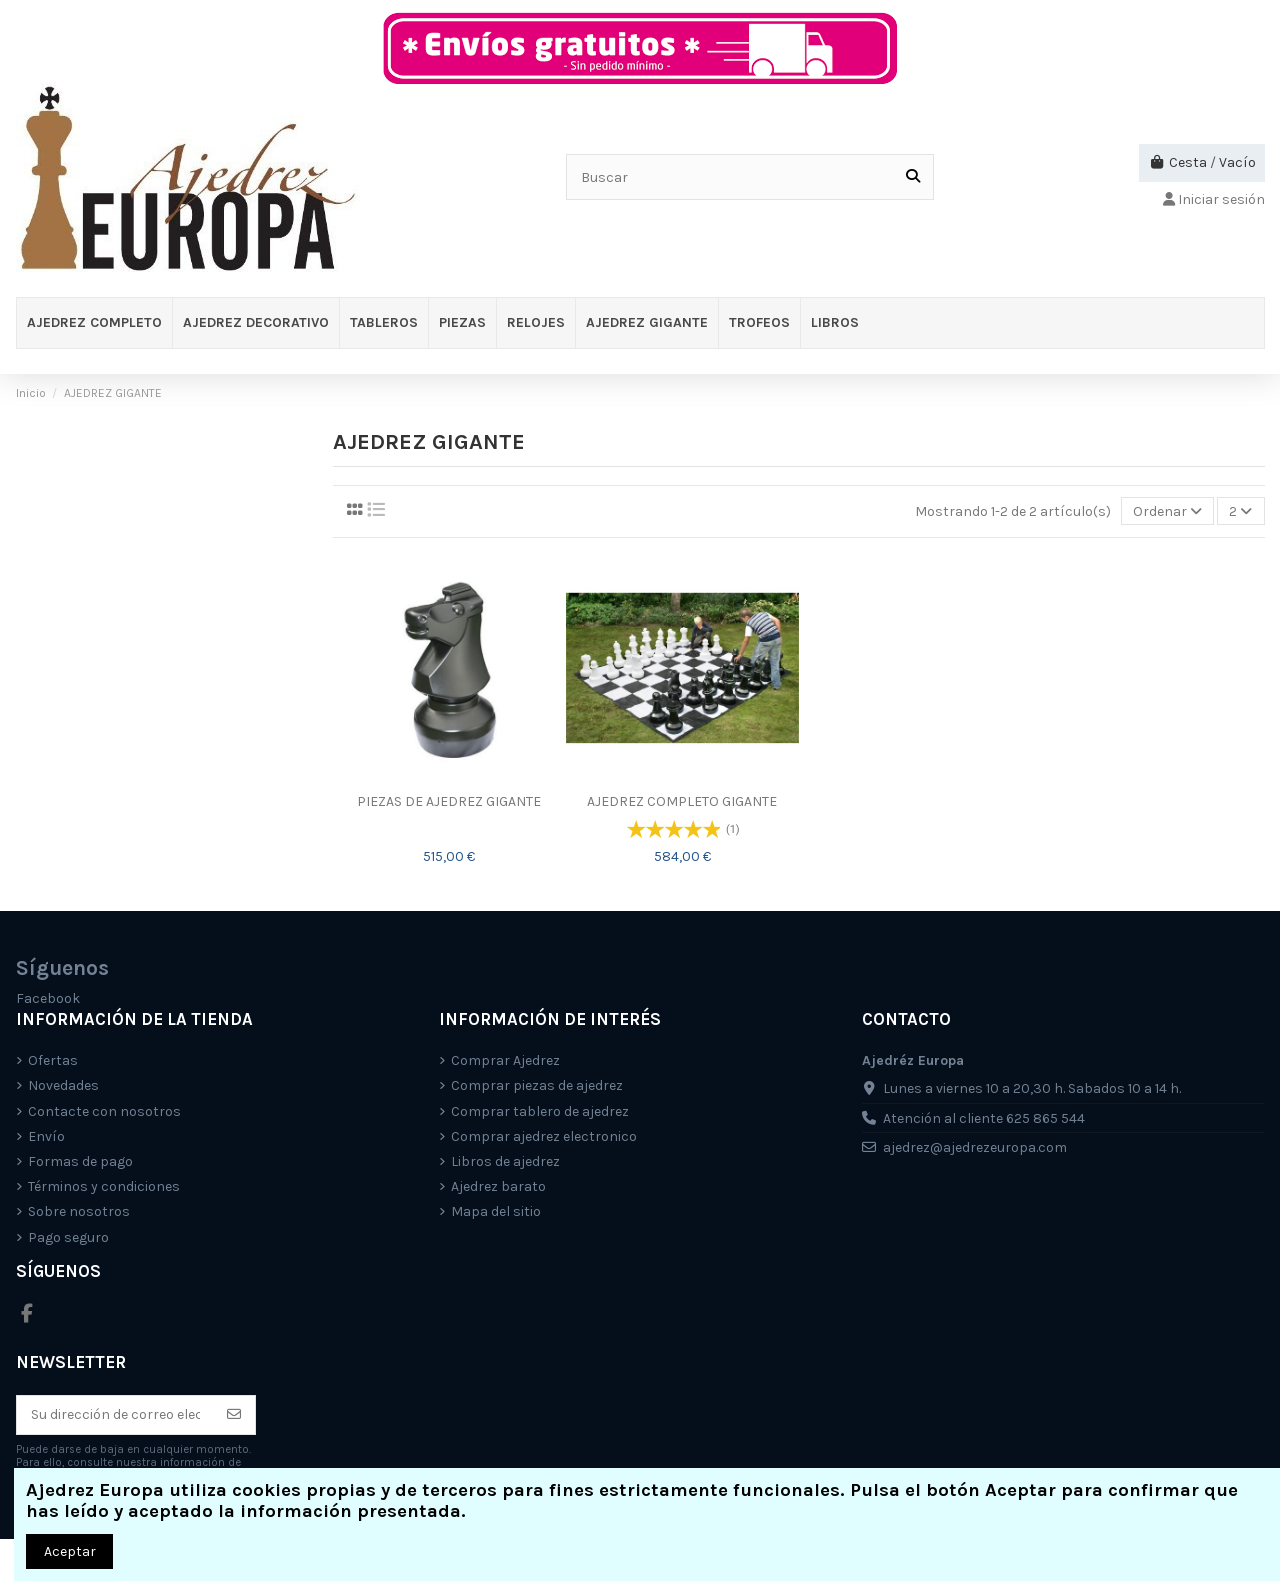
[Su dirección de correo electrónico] (115, 1415)
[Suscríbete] (234, 1415)
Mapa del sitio (496, 1211)
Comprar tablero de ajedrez (540, 1111)
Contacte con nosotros (104, 1111)
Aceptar (70, 1551)
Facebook (48, 998)
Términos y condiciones (104, 1186)
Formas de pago (80, 1161)
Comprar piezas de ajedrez (537, 1085)
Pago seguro (68, 1237)
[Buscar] (913, 176)
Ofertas (53, 1060)
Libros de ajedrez (505, 1161)
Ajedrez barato (498, 1186)
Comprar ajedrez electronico (544, 1136)
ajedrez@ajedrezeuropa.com (975, 1147)
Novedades (63, 1085)
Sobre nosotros (79, 1211)
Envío (46, 1136)
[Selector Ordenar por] (1167, 511)
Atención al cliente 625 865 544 (984, 1118)
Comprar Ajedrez (505, 1060)
